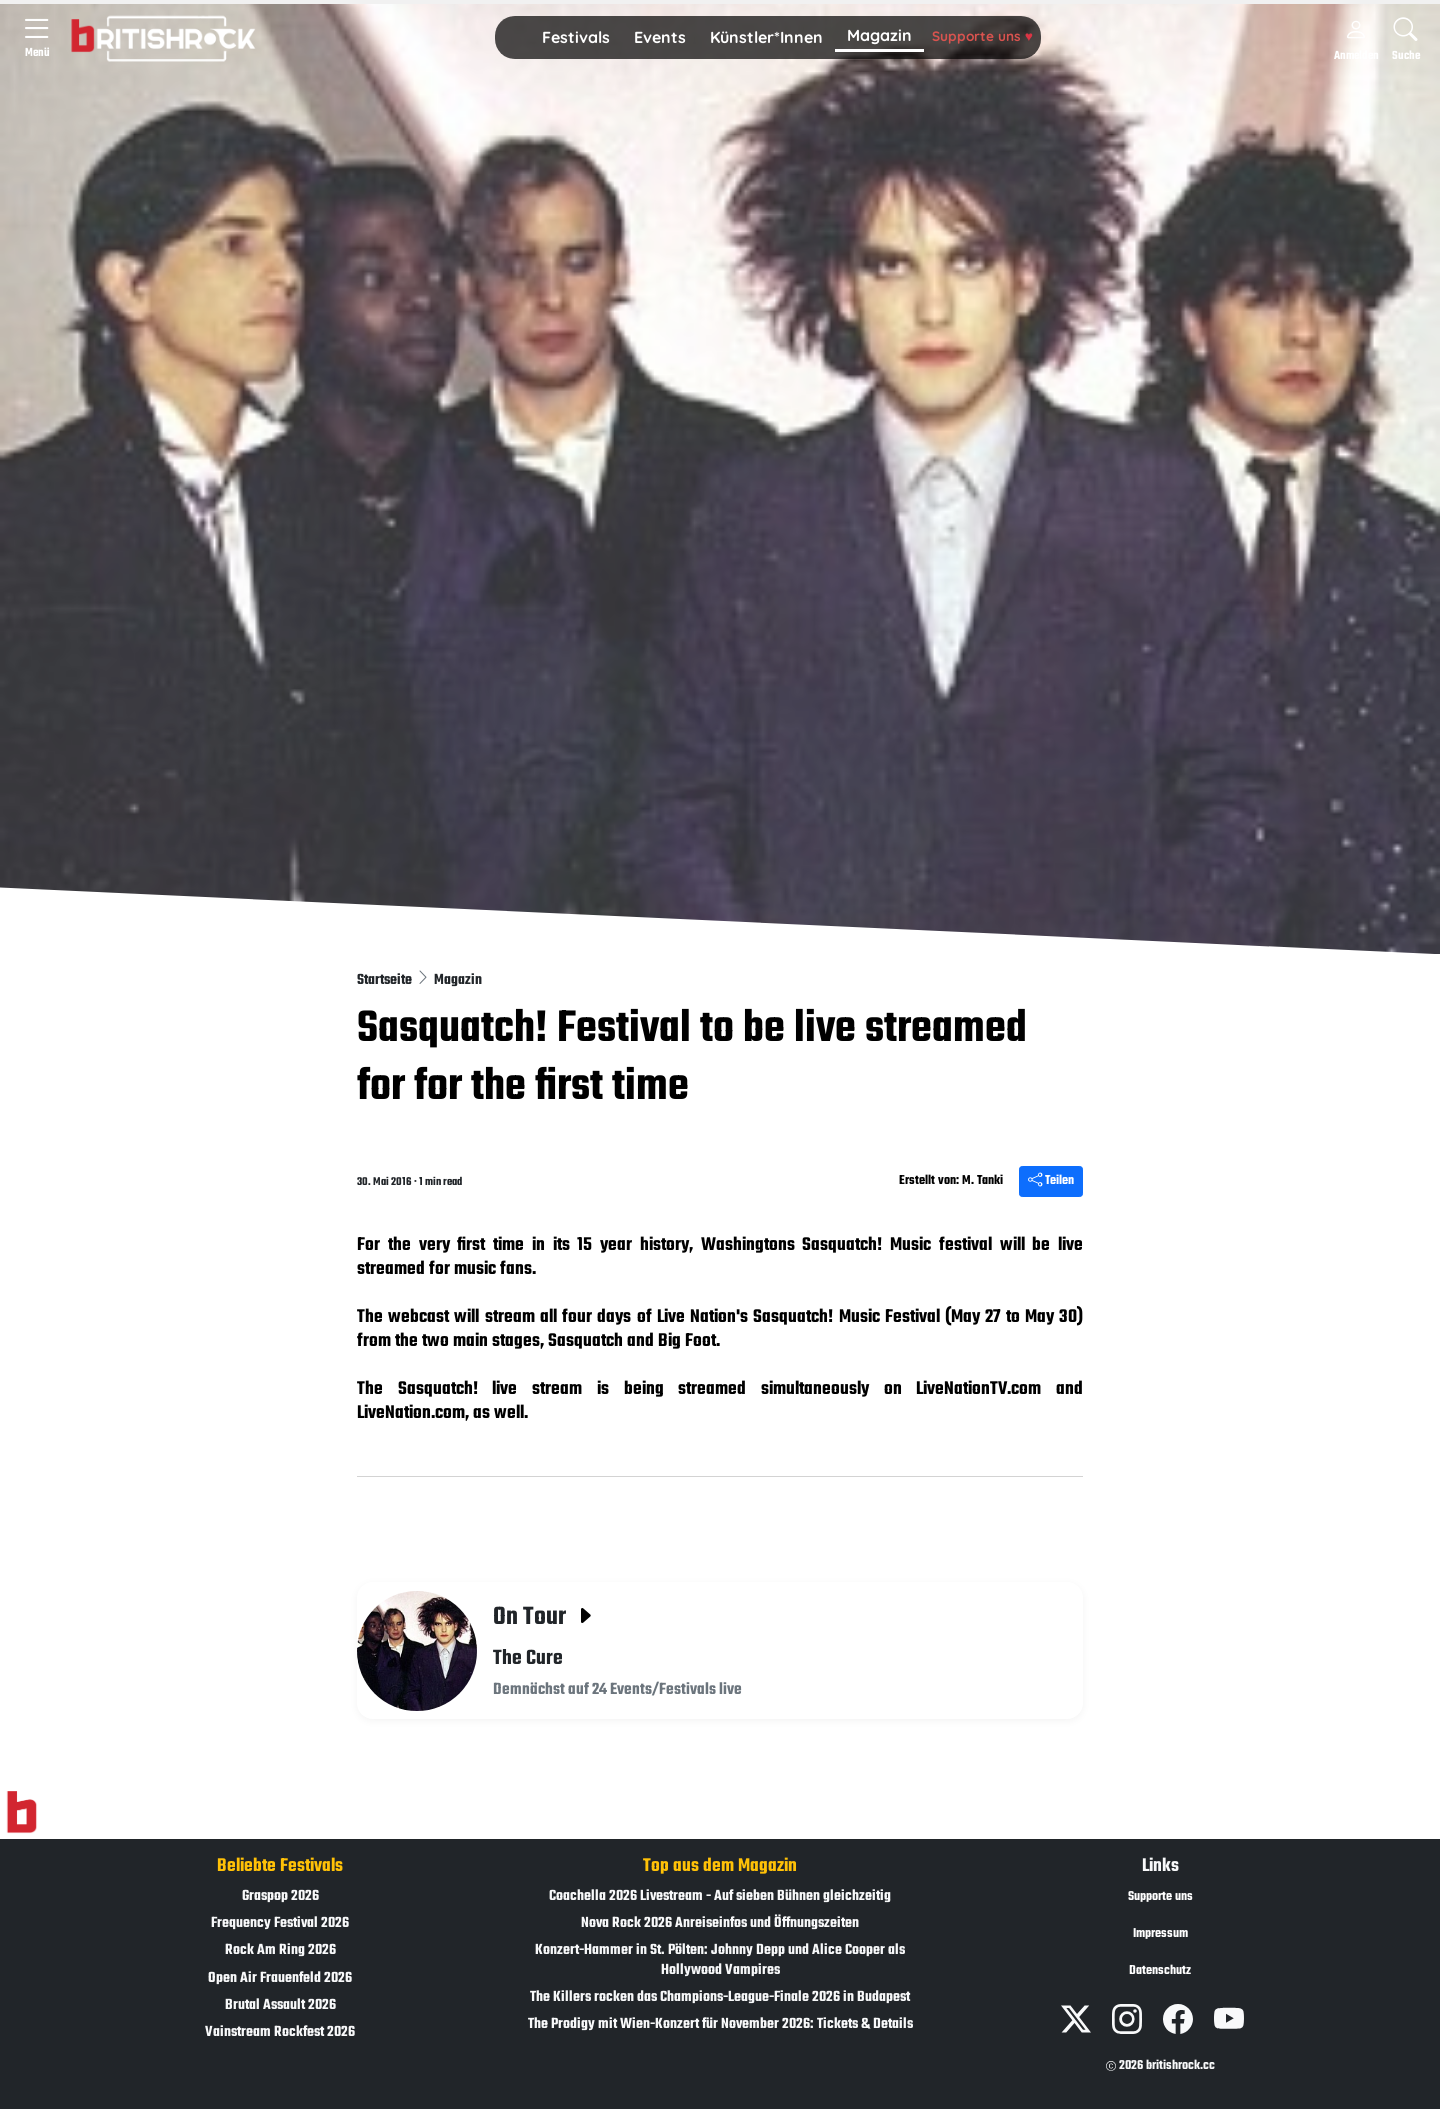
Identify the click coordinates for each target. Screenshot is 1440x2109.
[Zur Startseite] (21, 1813)
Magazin (879, 35)
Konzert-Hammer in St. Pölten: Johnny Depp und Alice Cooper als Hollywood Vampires (720, 1960)
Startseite (386, 980)
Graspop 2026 (280, 1896)
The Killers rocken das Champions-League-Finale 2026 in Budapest (720, 1997)
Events (660, 37)
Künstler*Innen (766, 37)
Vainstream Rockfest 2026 (280, 2032)
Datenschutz (1160, 1971)
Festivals (576, 37)
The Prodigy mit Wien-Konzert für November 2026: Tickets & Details (720, 2024)
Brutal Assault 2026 (280, 2005)
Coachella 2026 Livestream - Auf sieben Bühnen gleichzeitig (720, 1896)
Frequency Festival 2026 (280, 1923)
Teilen (1051, 1181)
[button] (576, 38)
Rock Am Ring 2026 (280, 1950)
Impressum (1160, 1934)
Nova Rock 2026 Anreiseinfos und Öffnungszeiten (720, 1923)
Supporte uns (982, 35)
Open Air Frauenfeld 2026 (280, 1978)
